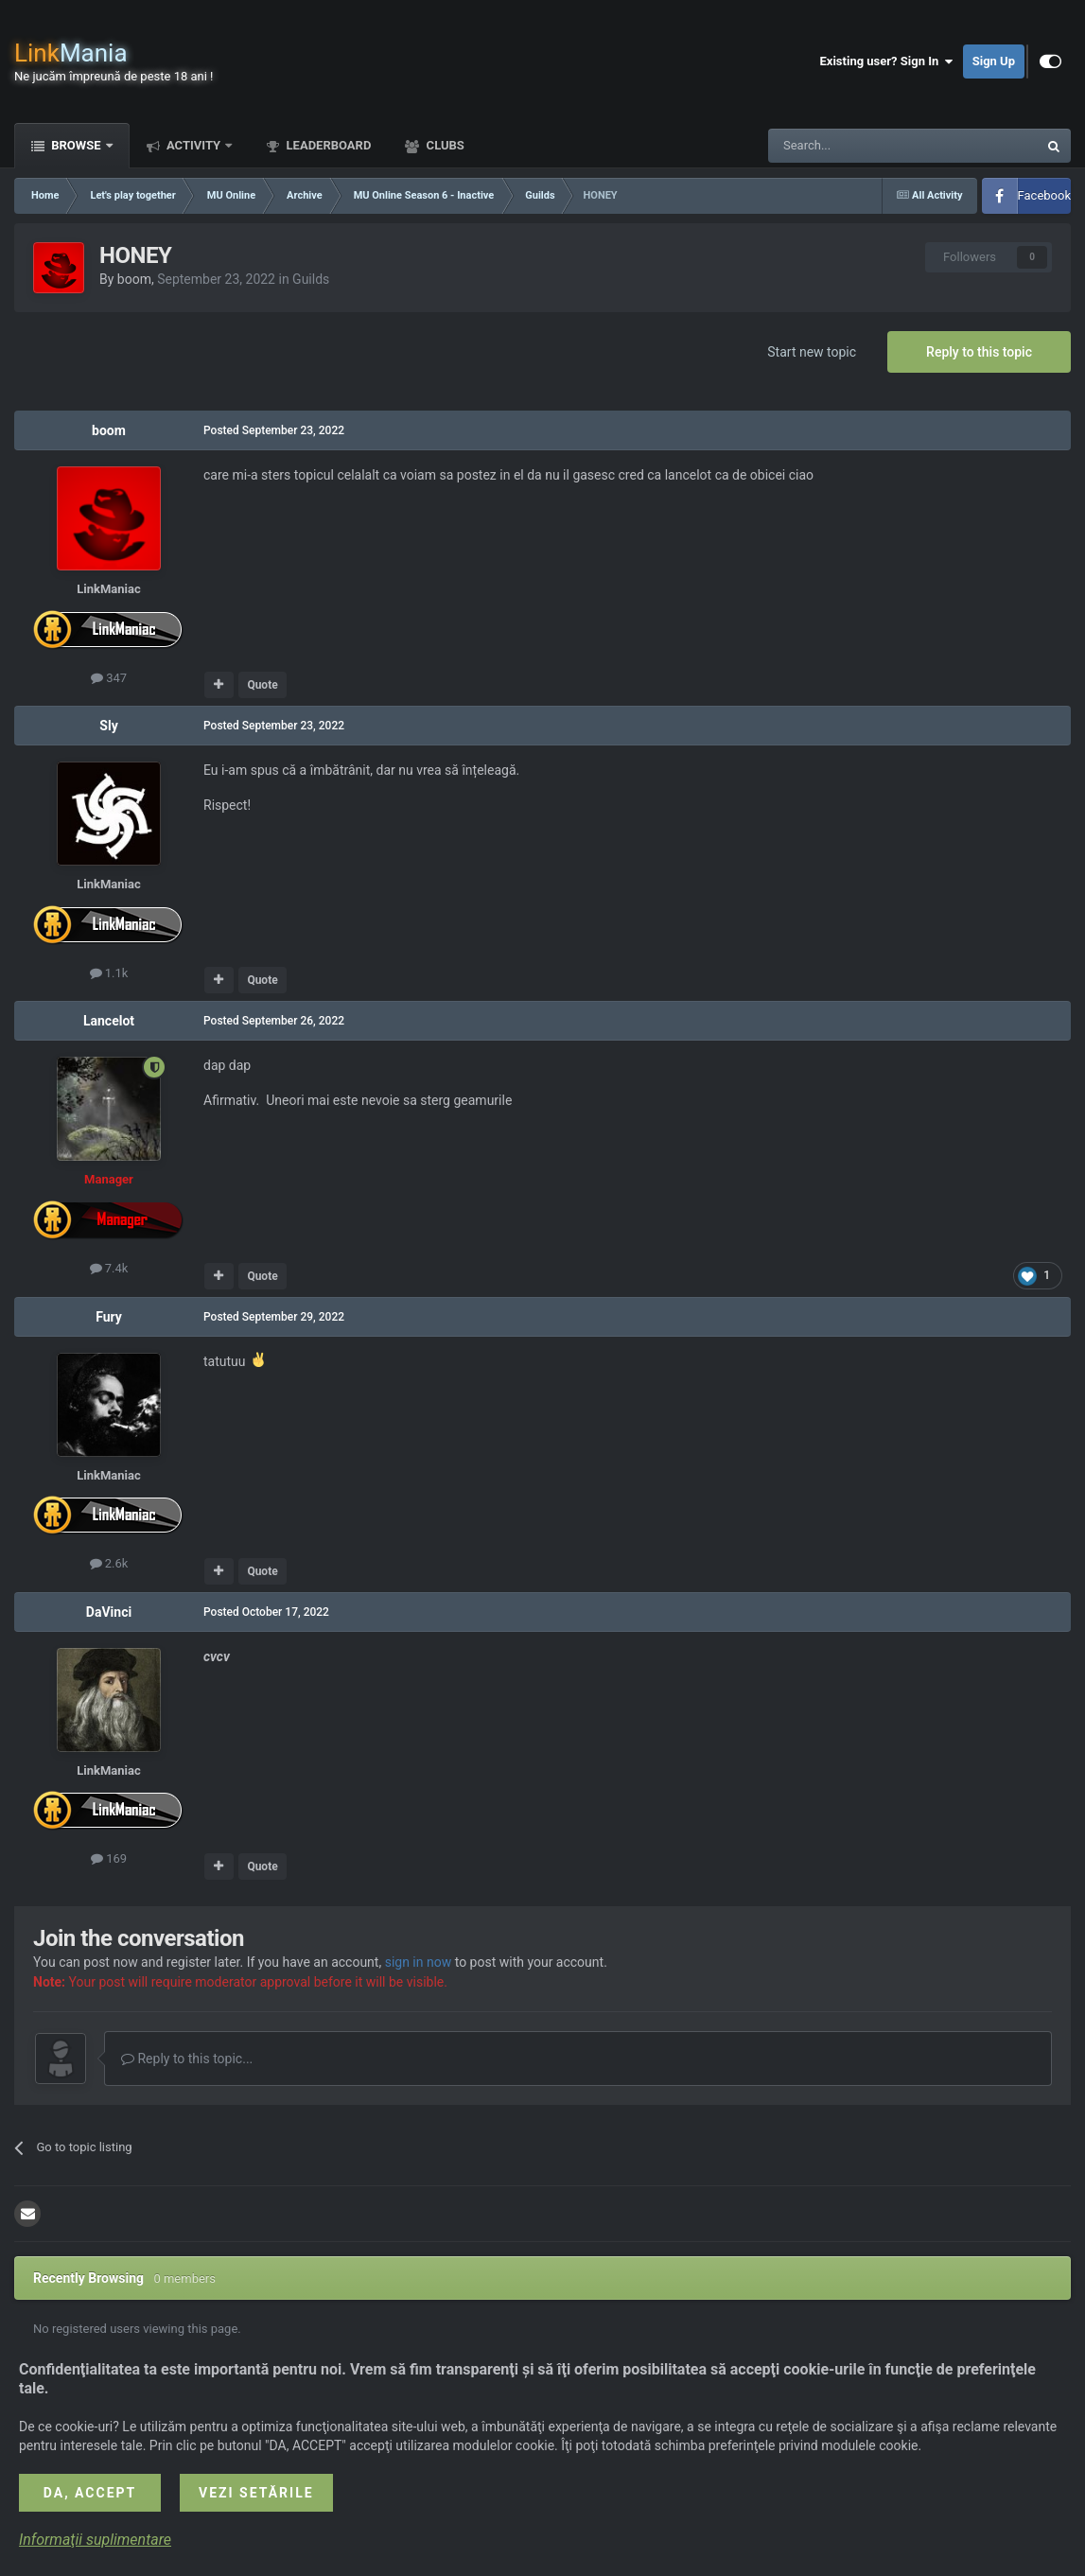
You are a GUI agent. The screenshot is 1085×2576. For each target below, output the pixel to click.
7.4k (109, 1268)
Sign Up (993, 61)
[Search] (858, 146)
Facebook (1044, 195)
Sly (108, 725)
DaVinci (108, 1612)
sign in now (418, 1962)
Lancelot (108, 1020)
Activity (194, 145)
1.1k (109, 973)
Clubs (443, 145)
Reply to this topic (979, 351)
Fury (109, 1316)
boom (134, 279)
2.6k (109, 1563)
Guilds (310, 279)
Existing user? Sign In (887, 61)
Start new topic (811, 351)
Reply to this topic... (187, 2058)
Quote (262, 685)
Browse (76, 145)
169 (109, 1858)
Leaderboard (327, 145)
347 (109, 678)
